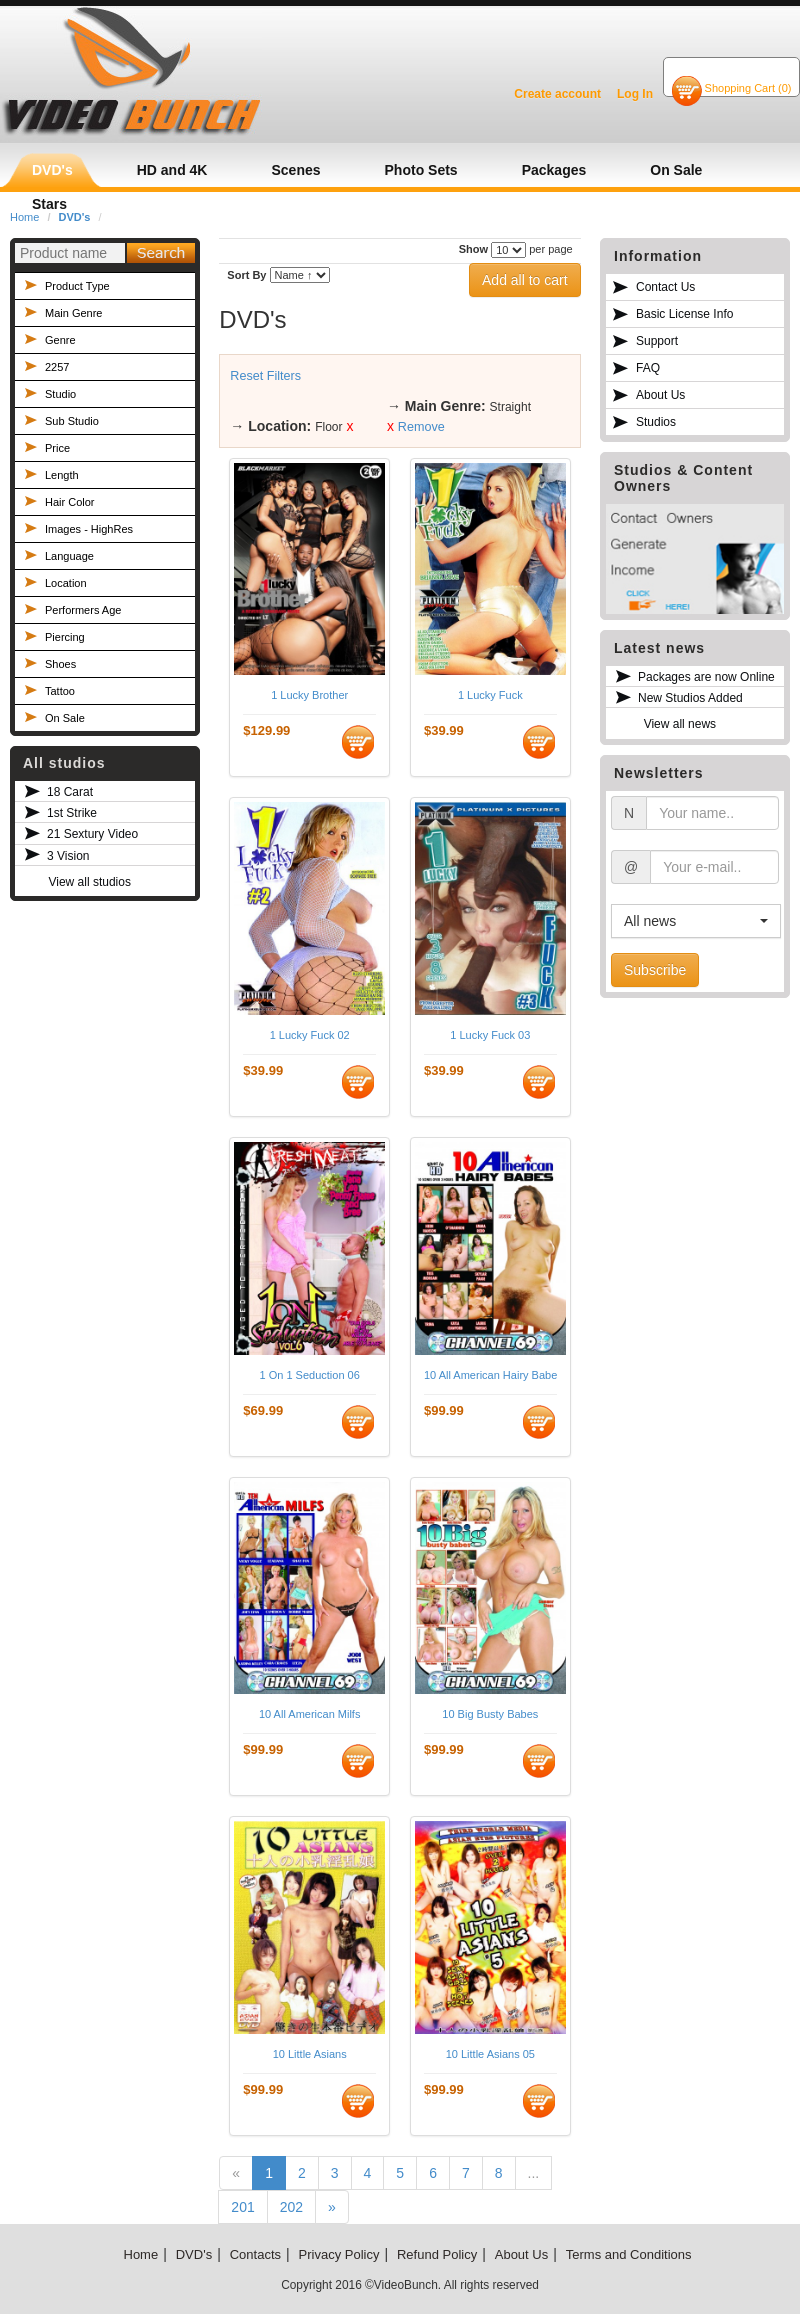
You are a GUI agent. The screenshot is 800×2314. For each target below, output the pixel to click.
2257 (57, 367)
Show (473, 249)
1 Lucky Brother (309, 695)
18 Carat (70, 792)
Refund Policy (437, 2254)
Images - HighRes (89, 529)
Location (66, 583)
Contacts (255, 2254)
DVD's (194, 2254)
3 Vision (68, 856)
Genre (60, 340)
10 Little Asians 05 (490, 2054)
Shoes (60, 664)
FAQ (648, 368)
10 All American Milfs (309, 1714)
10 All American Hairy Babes (490, 1375)
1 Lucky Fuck (490, 695)
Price (57, 448)
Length (62, 475)
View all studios (89, 882)
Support (657, 341)
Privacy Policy (339, 2254)
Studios (656, 422)
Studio (60, 394)
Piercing (65, 637)
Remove (421, 427)
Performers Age (83, 610)
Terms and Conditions (629, 2254)
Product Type (77, 286)
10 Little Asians (310, 2054)
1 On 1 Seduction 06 (310, 1375)
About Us (660, 395)
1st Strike (72, 813)
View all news (680, 724)
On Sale (65, 718)
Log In (635, 94)
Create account (557, 94)
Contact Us (665, 287)
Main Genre (73, 313)
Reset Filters (265, 376)
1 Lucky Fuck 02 (310, 1035)
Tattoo (60, 691)
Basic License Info (684, 314)
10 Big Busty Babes (490, 1714)
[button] (696, 921)
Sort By (246, 275)
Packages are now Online (706, 677)
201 (242, 2207)
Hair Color (70, 502)
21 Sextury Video (92, 834)
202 (291, 2207)
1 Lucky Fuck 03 (490, 1035)
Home (141, 2254)
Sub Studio (72, 421)
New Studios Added (690, 698)
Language (69, 556)
